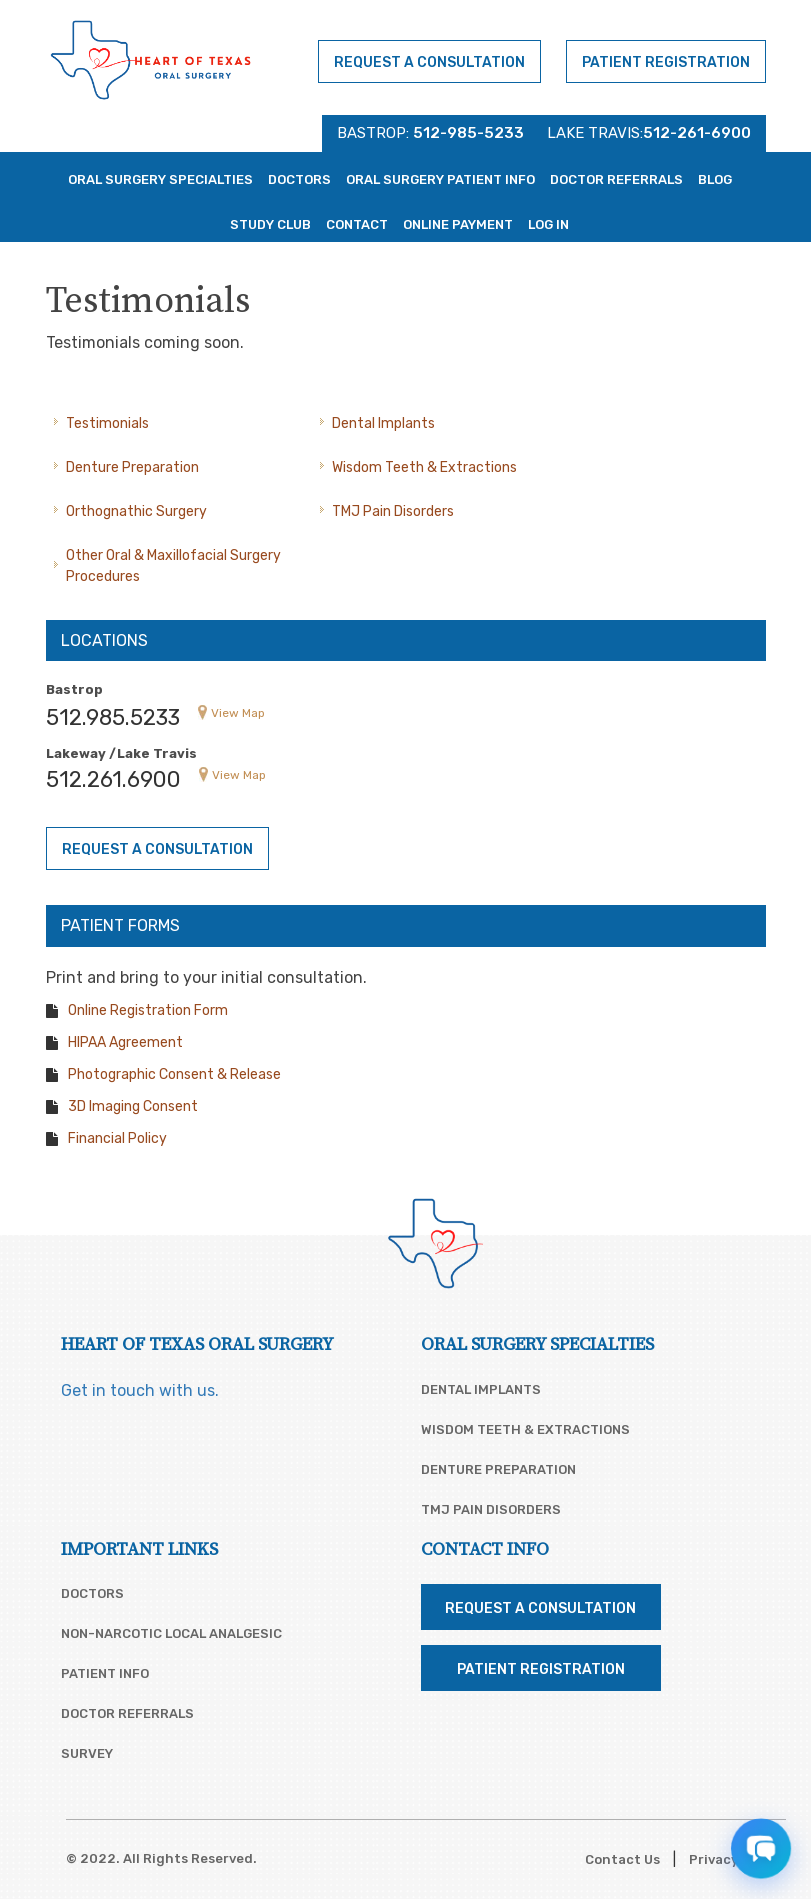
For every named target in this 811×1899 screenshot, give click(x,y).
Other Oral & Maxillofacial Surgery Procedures (173, 566)
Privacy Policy (735, 1859)
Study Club (270, 224)
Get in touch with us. (140, 1390)
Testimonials (107, 423)
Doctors (299, 179)
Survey (87, 1753)
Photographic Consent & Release (174, 1074)
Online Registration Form (148, 1010)
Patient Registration (666, 62)
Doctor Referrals (616, 179)
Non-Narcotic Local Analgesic (171, 1633)
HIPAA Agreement (125, 1042)
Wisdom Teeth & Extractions (424, 467)
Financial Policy (117, 1138)
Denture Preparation (132, 467)
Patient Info (105, 1673)
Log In (548, 224)
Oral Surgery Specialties (160, 179)
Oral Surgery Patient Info (440, 179)
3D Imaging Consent (133, 1106)
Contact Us (622, 1859)
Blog (715, 179)
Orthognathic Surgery (136, 511)
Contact (357, 224)
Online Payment (458, 224)
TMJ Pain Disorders (393, 511)
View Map (238, 713)
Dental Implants (383, 423)
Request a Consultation (429, 62)
